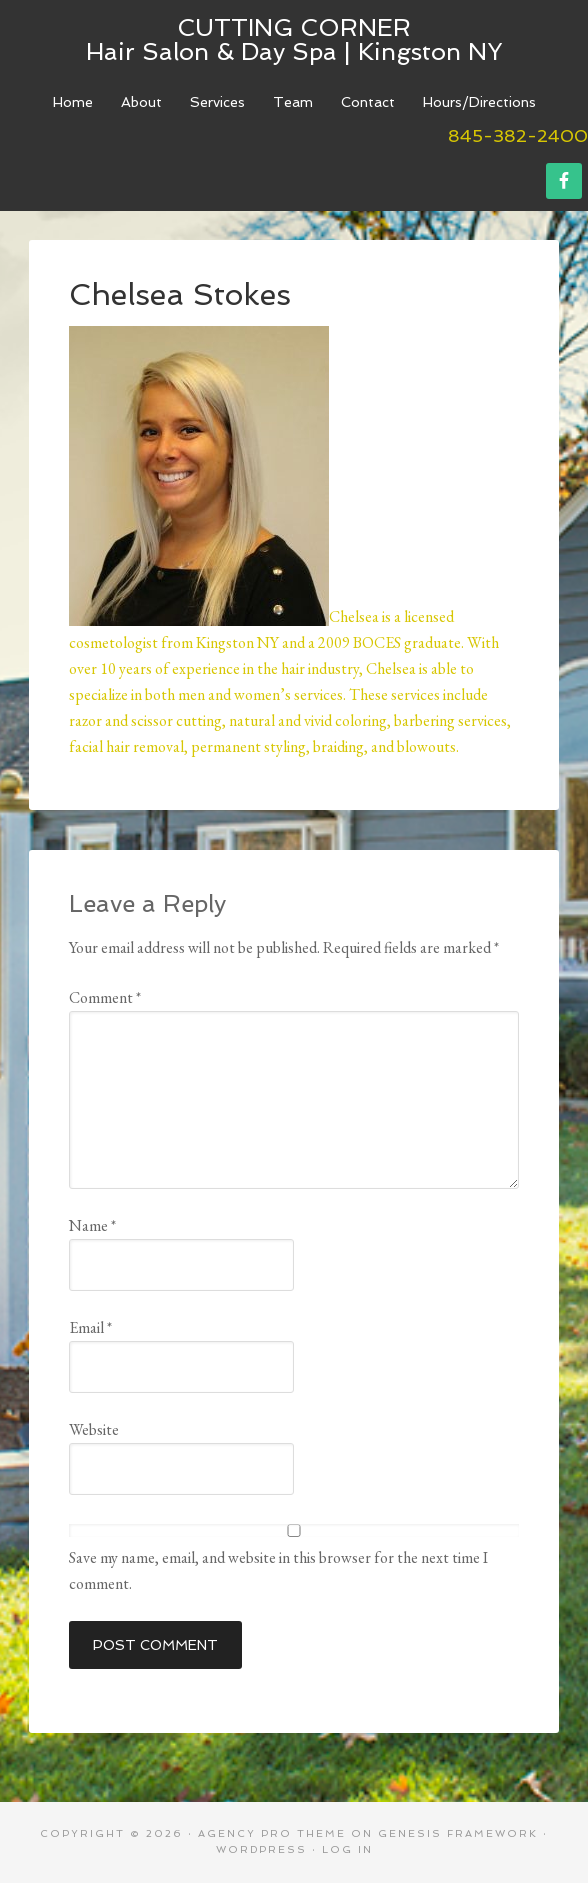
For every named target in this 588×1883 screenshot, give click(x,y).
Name (92, 1225)
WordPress (261, 1849)
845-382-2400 (518, 135)
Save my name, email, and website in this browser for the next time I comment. (278, 1570)
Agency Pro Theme (272, 1833)
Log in (347, 1849)
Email (90, 1327)
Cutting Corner (294, 27)
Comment (105, 997)
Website (94, 1429)
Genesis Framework (458, 1833)
